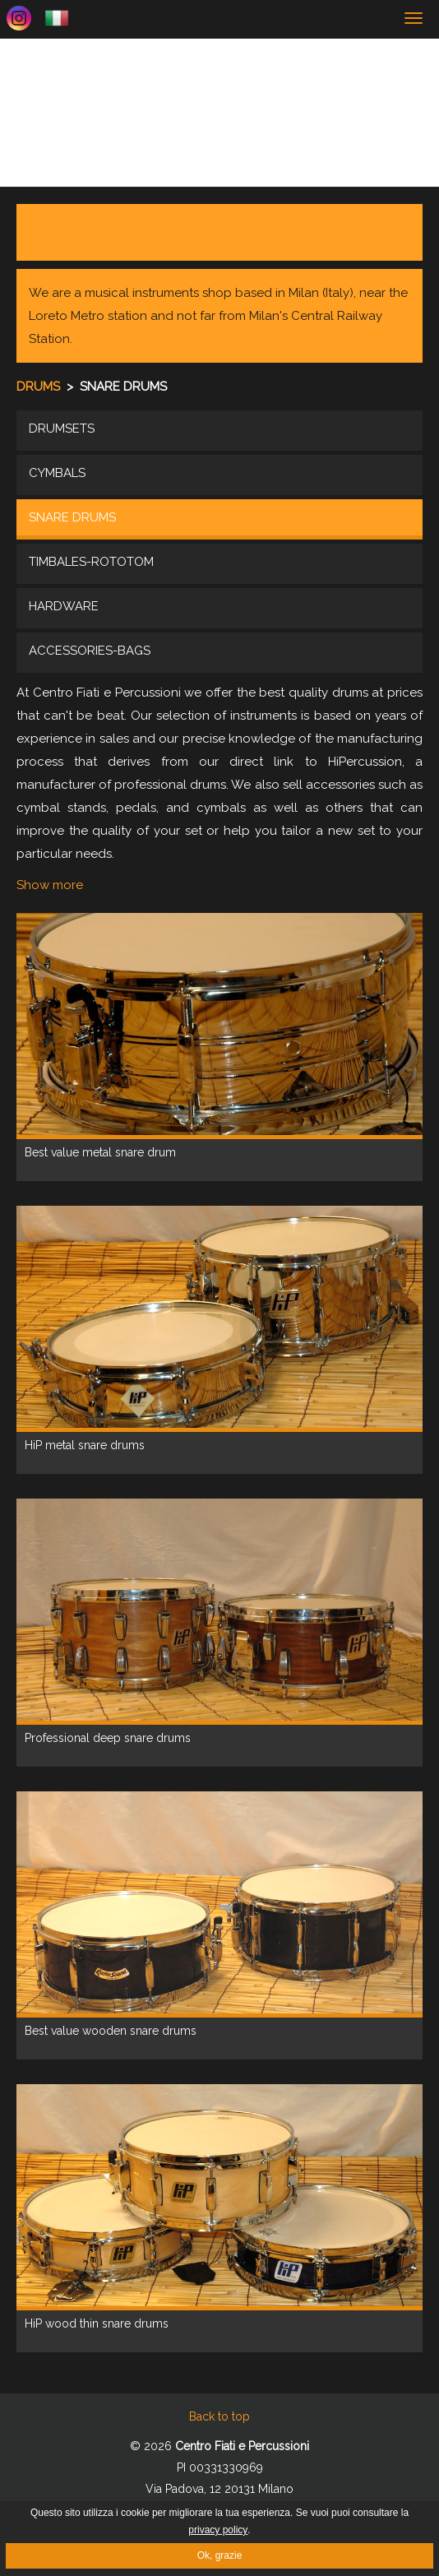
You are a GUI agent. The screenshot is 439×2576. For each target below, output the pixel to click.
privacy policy (217, 2530)
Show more (49, 885)
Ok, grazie (220, 2555)
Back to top (219, 2416)
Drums (39, 386)
